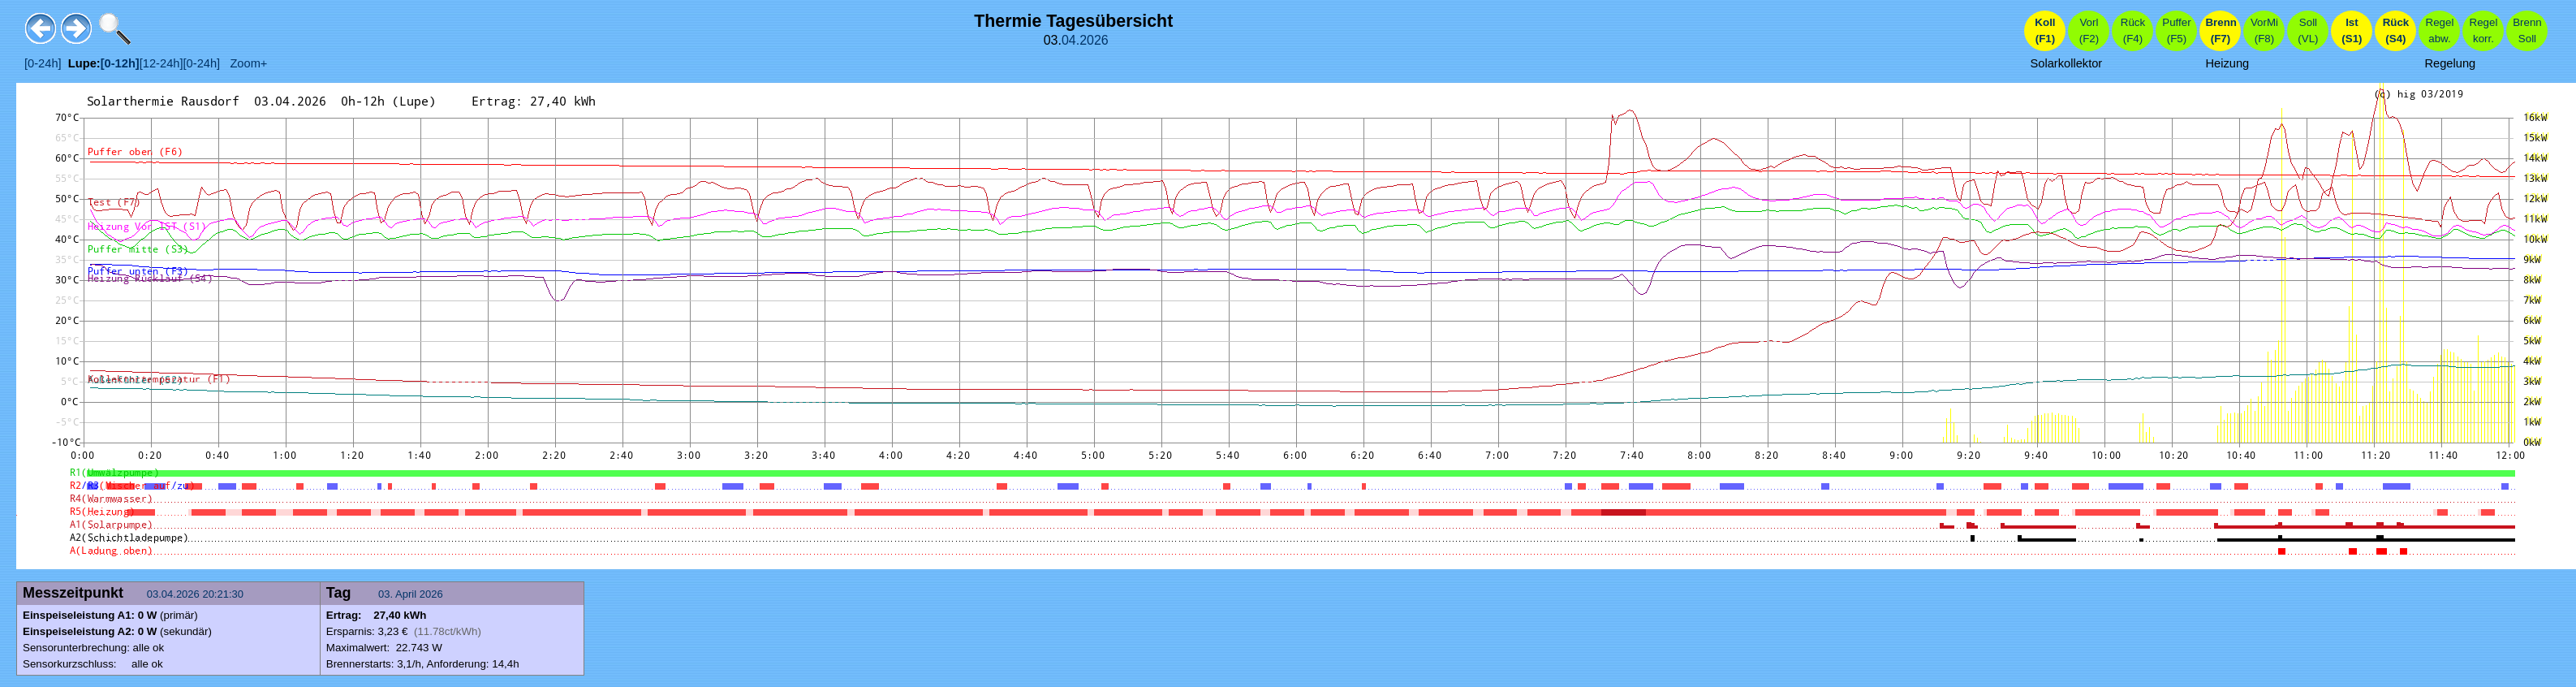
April (405, 594)
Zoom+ (243, 63)
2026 (1094, 40)
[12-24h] (161, 63)
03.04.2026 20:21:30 (197, 594)
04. (1070, 40)
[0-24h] (43, 63)
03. (386, 594)
